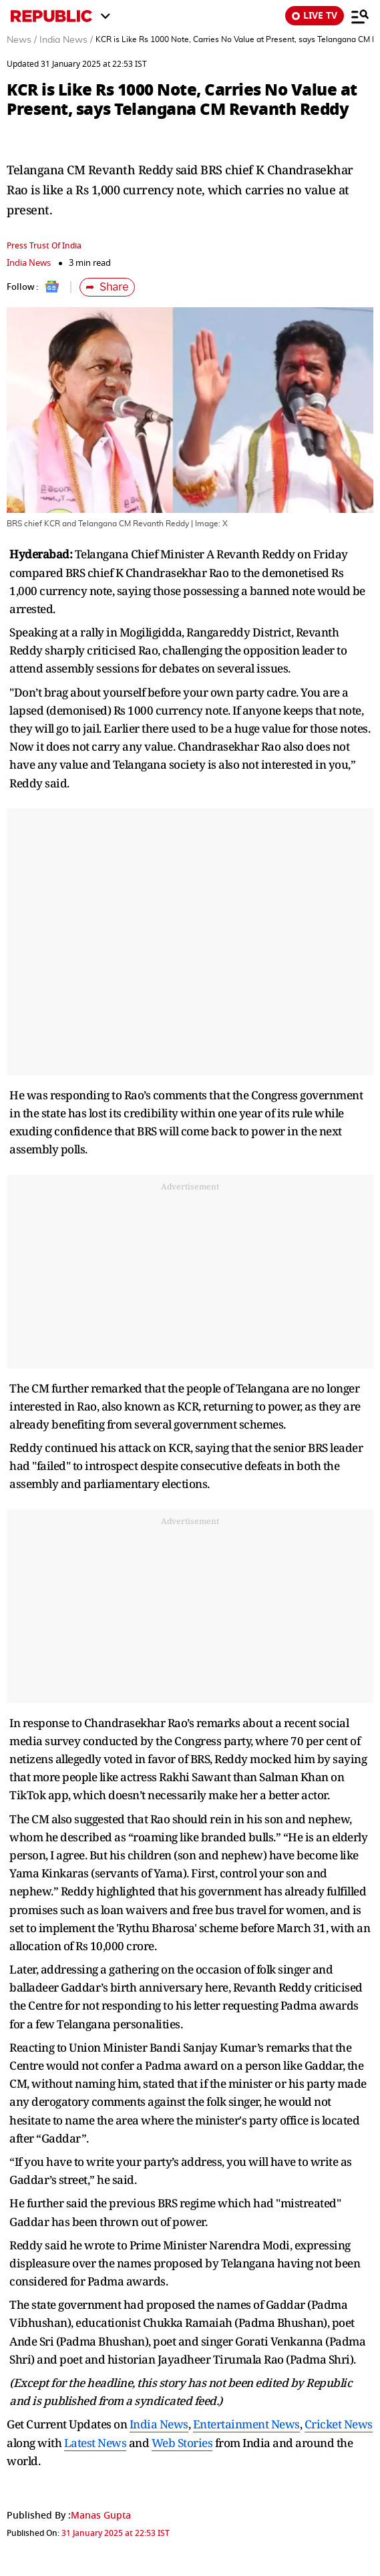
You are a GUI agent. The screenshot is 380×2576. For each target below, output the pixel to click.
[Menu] (360, 16)
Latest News (95, 2442)
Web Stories (182, 2442)
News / (22, 40)
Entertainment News (246, 2424)
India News (29, 262)
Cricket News (339, 2424)
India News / (66, 40)
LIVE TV (314, 16)
